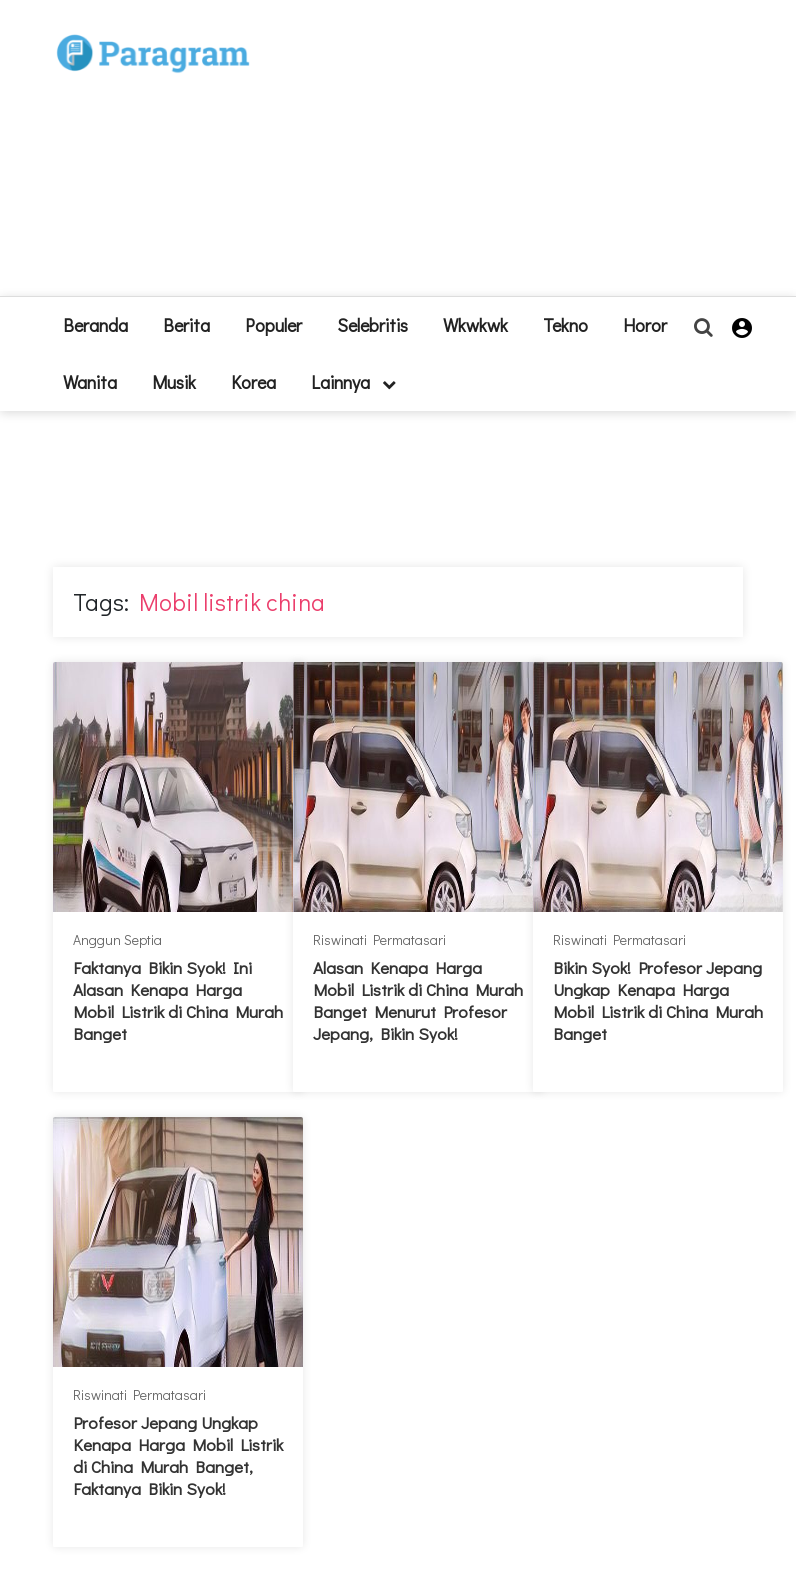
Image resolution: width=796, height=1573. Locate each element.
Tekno (565, 325)
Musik (174, 382)
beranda (95, 325)
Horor (645, 325)
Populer (273, 325)
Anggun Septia (117, 939)
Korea (253, 382)
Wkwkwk (475, 325)
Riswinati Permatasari (379, 939)
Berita (186, 325)
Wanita (90, 382)
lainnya (353, 382)
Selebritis (372, 325)
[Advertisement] (488, 156)
